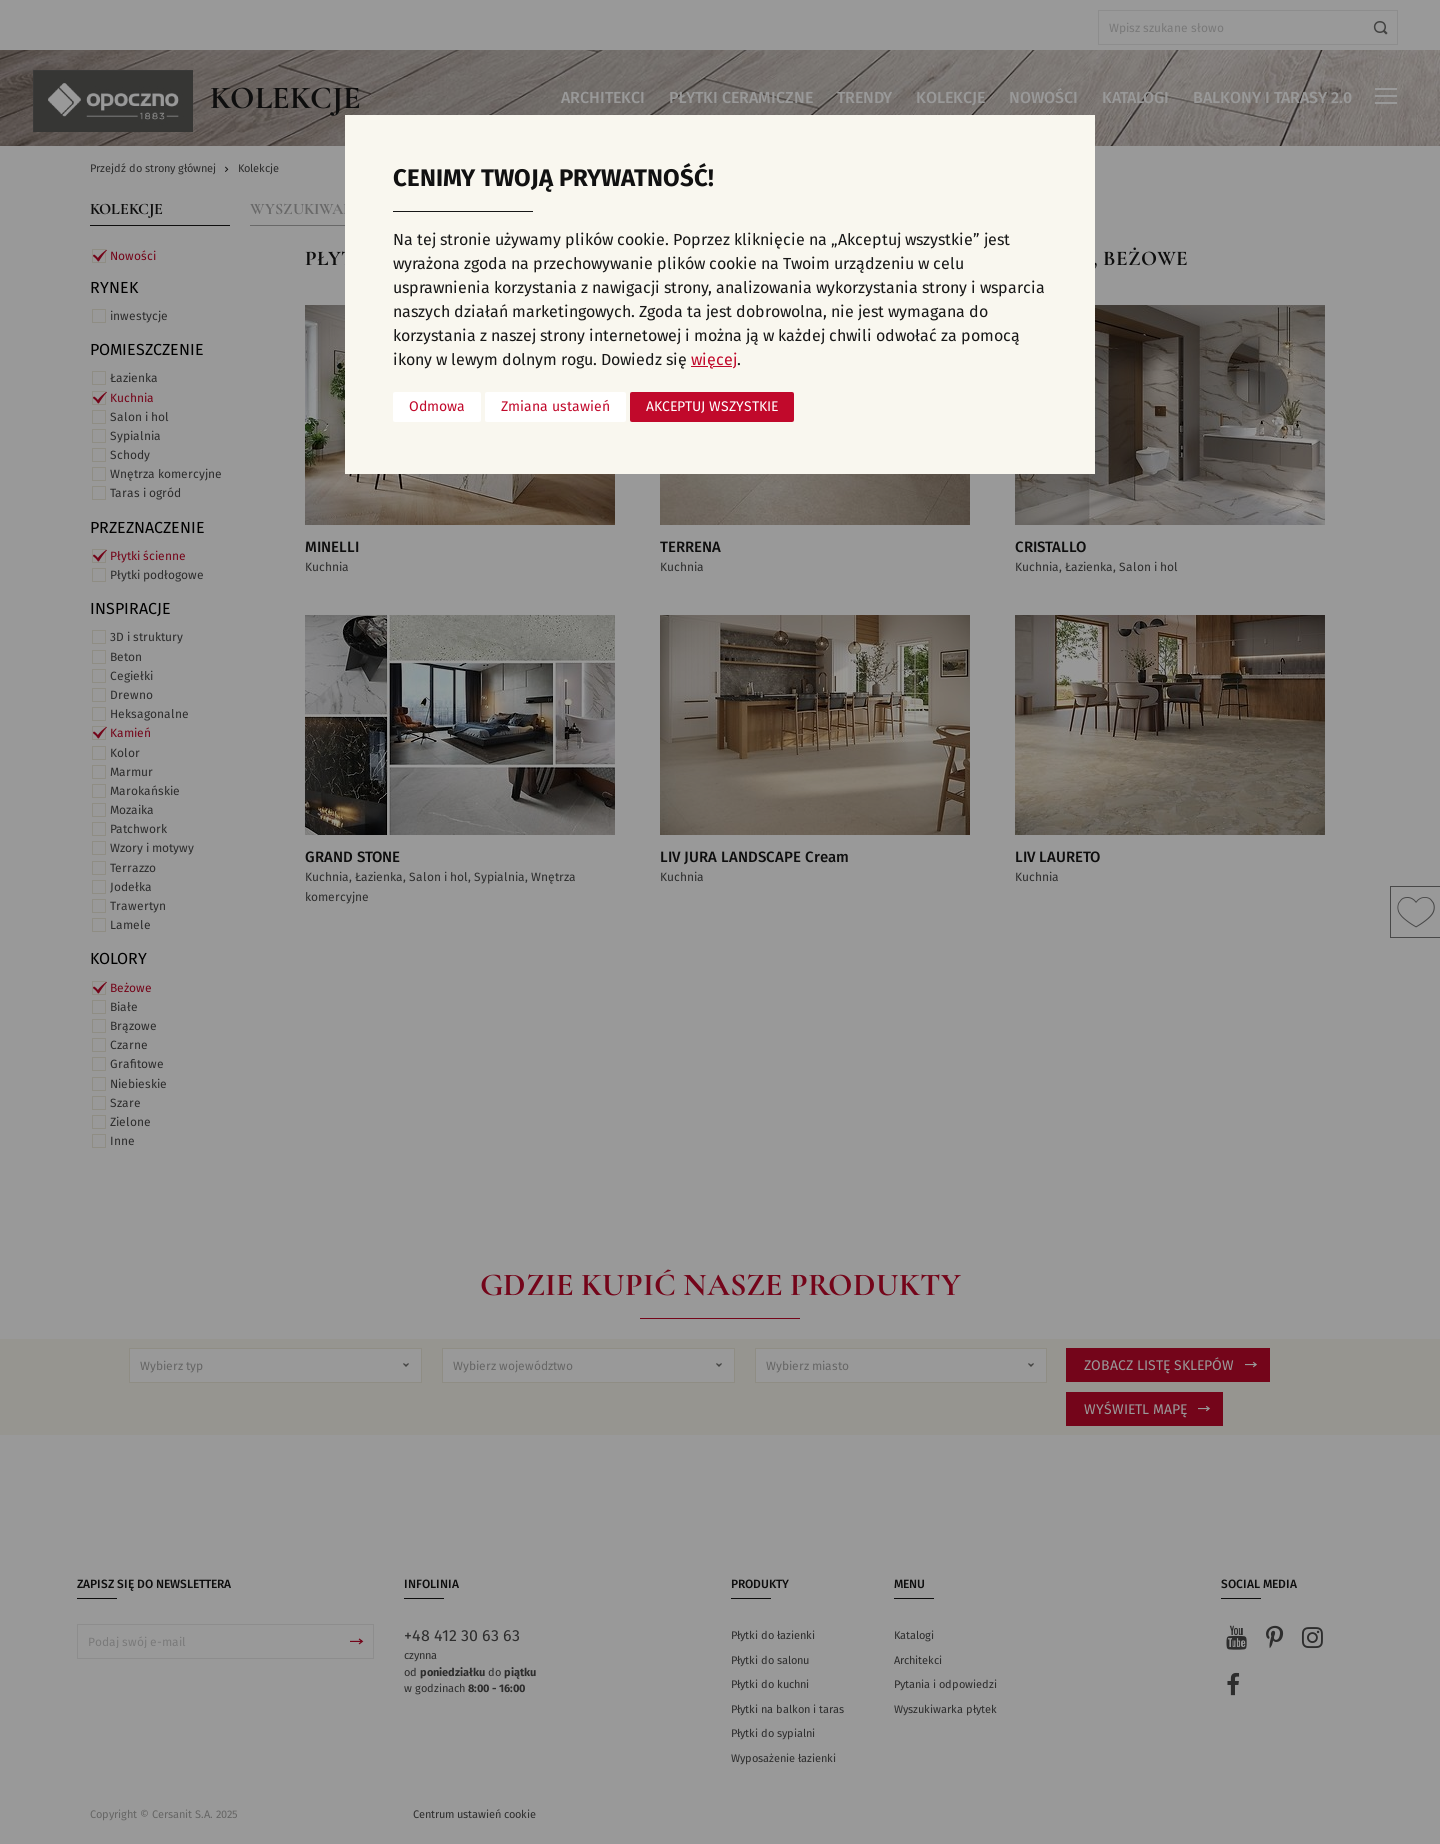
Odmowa (437, 407)
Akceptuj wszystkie (712, 407)
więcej (714, 360)
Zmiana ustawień (555, 407)
